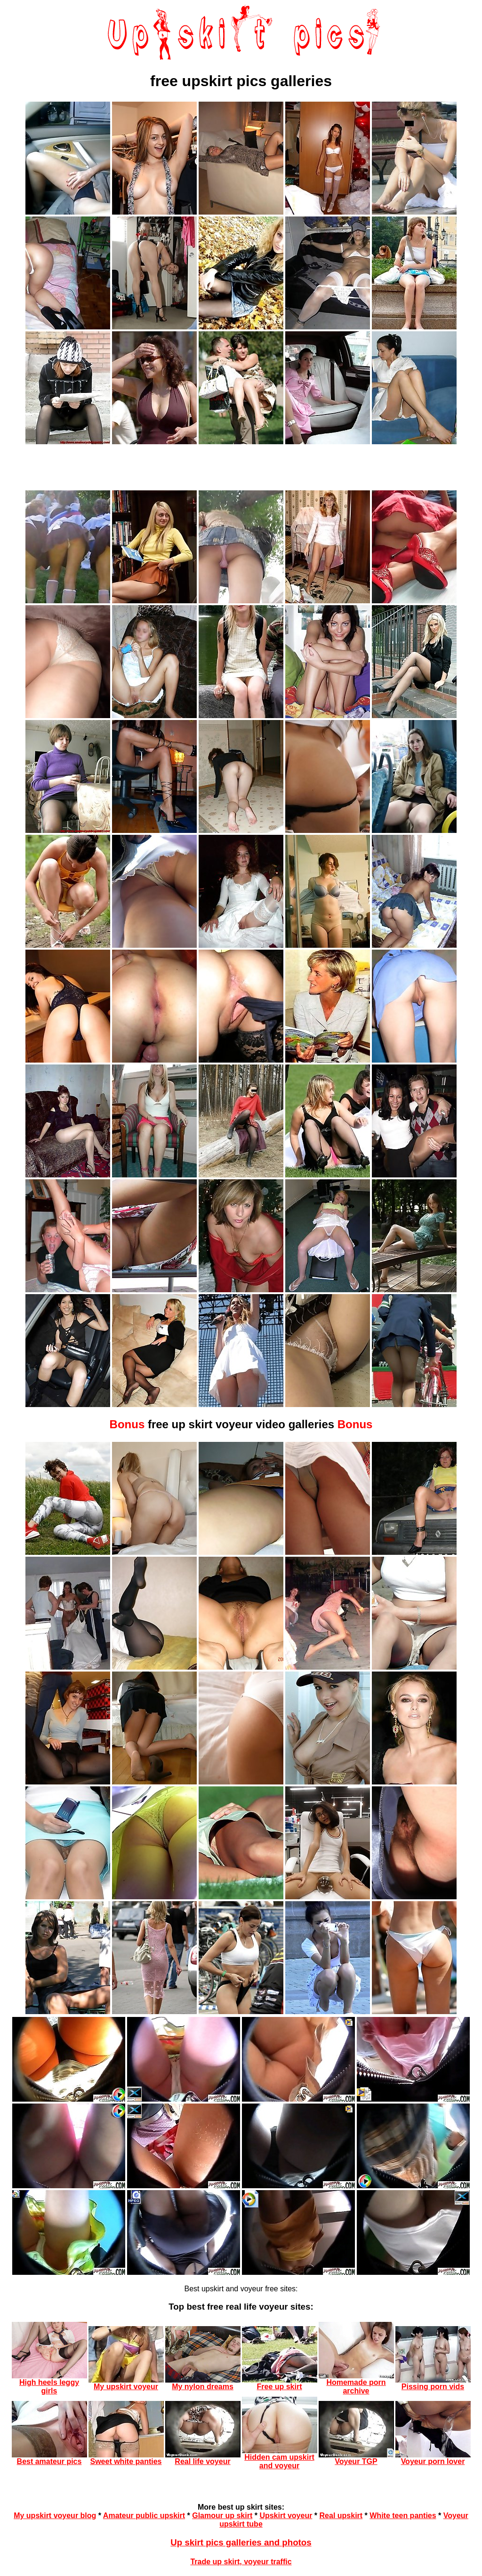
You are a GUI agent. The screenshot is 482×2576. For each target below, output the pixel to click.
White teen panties (403, 2516)
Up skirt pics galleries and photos (240, 2542)
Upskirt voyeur (285, 2516)
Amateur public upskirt (144, 2516)
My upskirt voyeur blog (55, 2516)
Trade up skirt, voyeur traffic (240, 2562)
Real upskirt (341, 2516)
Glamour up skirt (222, 2516)
